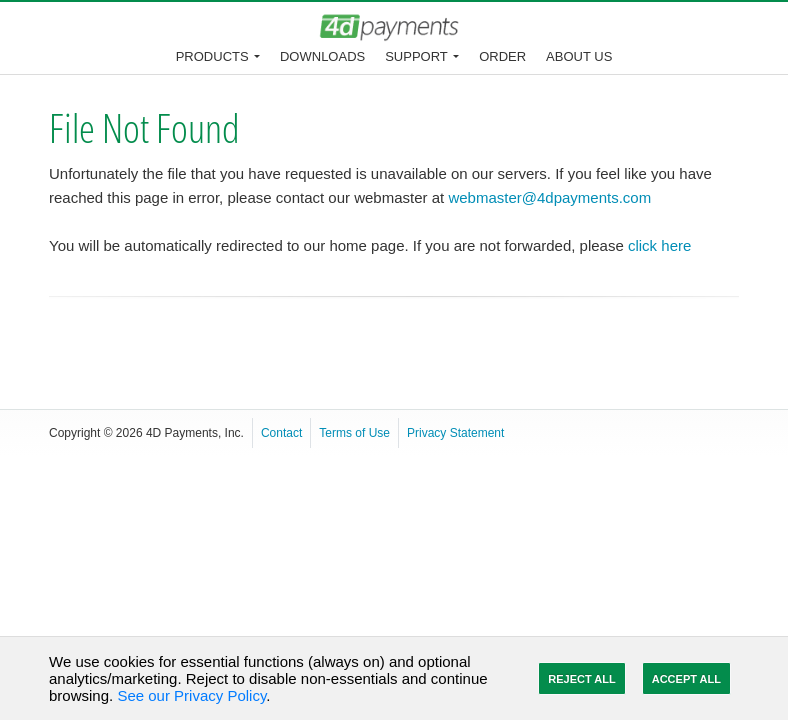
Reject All (581, 679)
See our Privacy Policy (191, 695)
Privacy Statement (455, 433)
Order (502, 56)
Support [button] (416, 56)
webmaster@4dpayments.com (549, 197)
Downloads (322, 56)
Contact (281, 433)
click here (659, 245)
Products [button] (212, 56)
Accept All (686, 679)
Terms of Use (354, 433)
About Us (579, 56)
